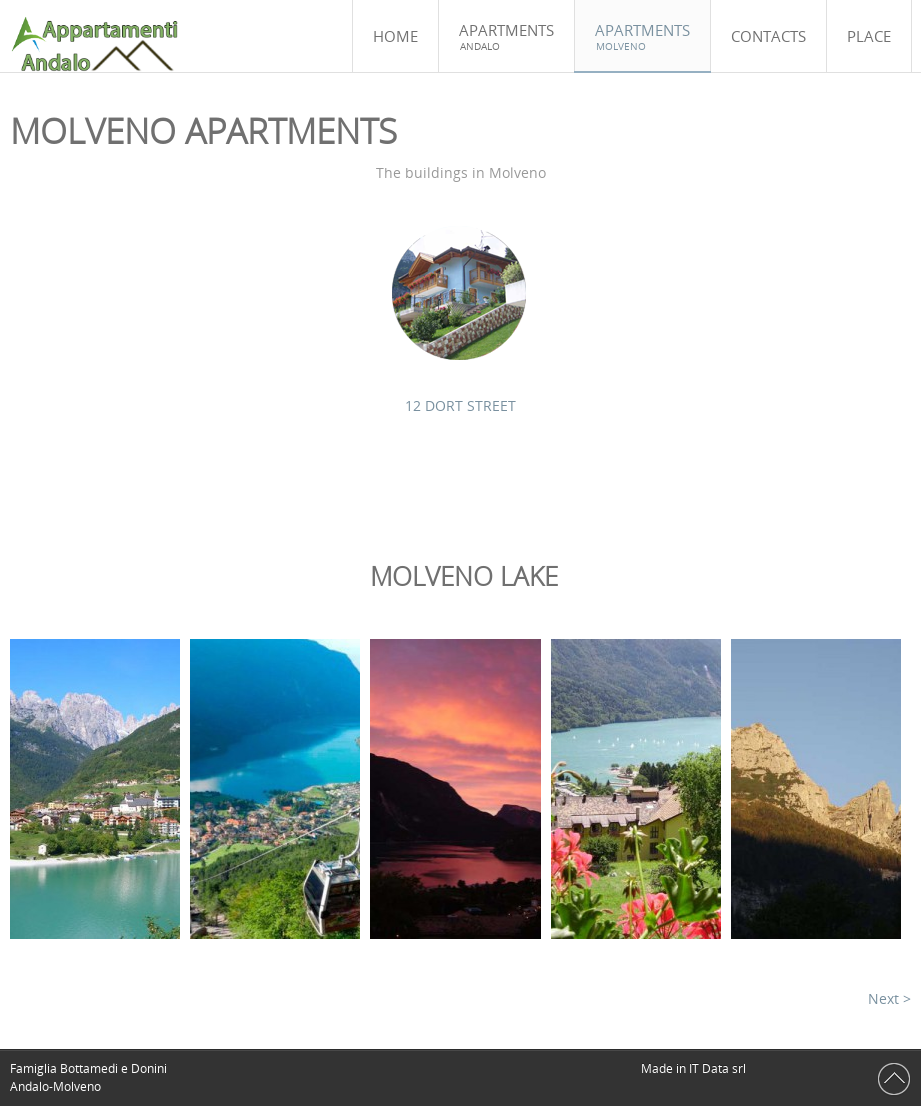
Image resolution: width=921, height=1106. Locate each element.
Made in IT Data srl (695, 1068)
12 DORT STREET (460, 405)
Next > (889, 998)
